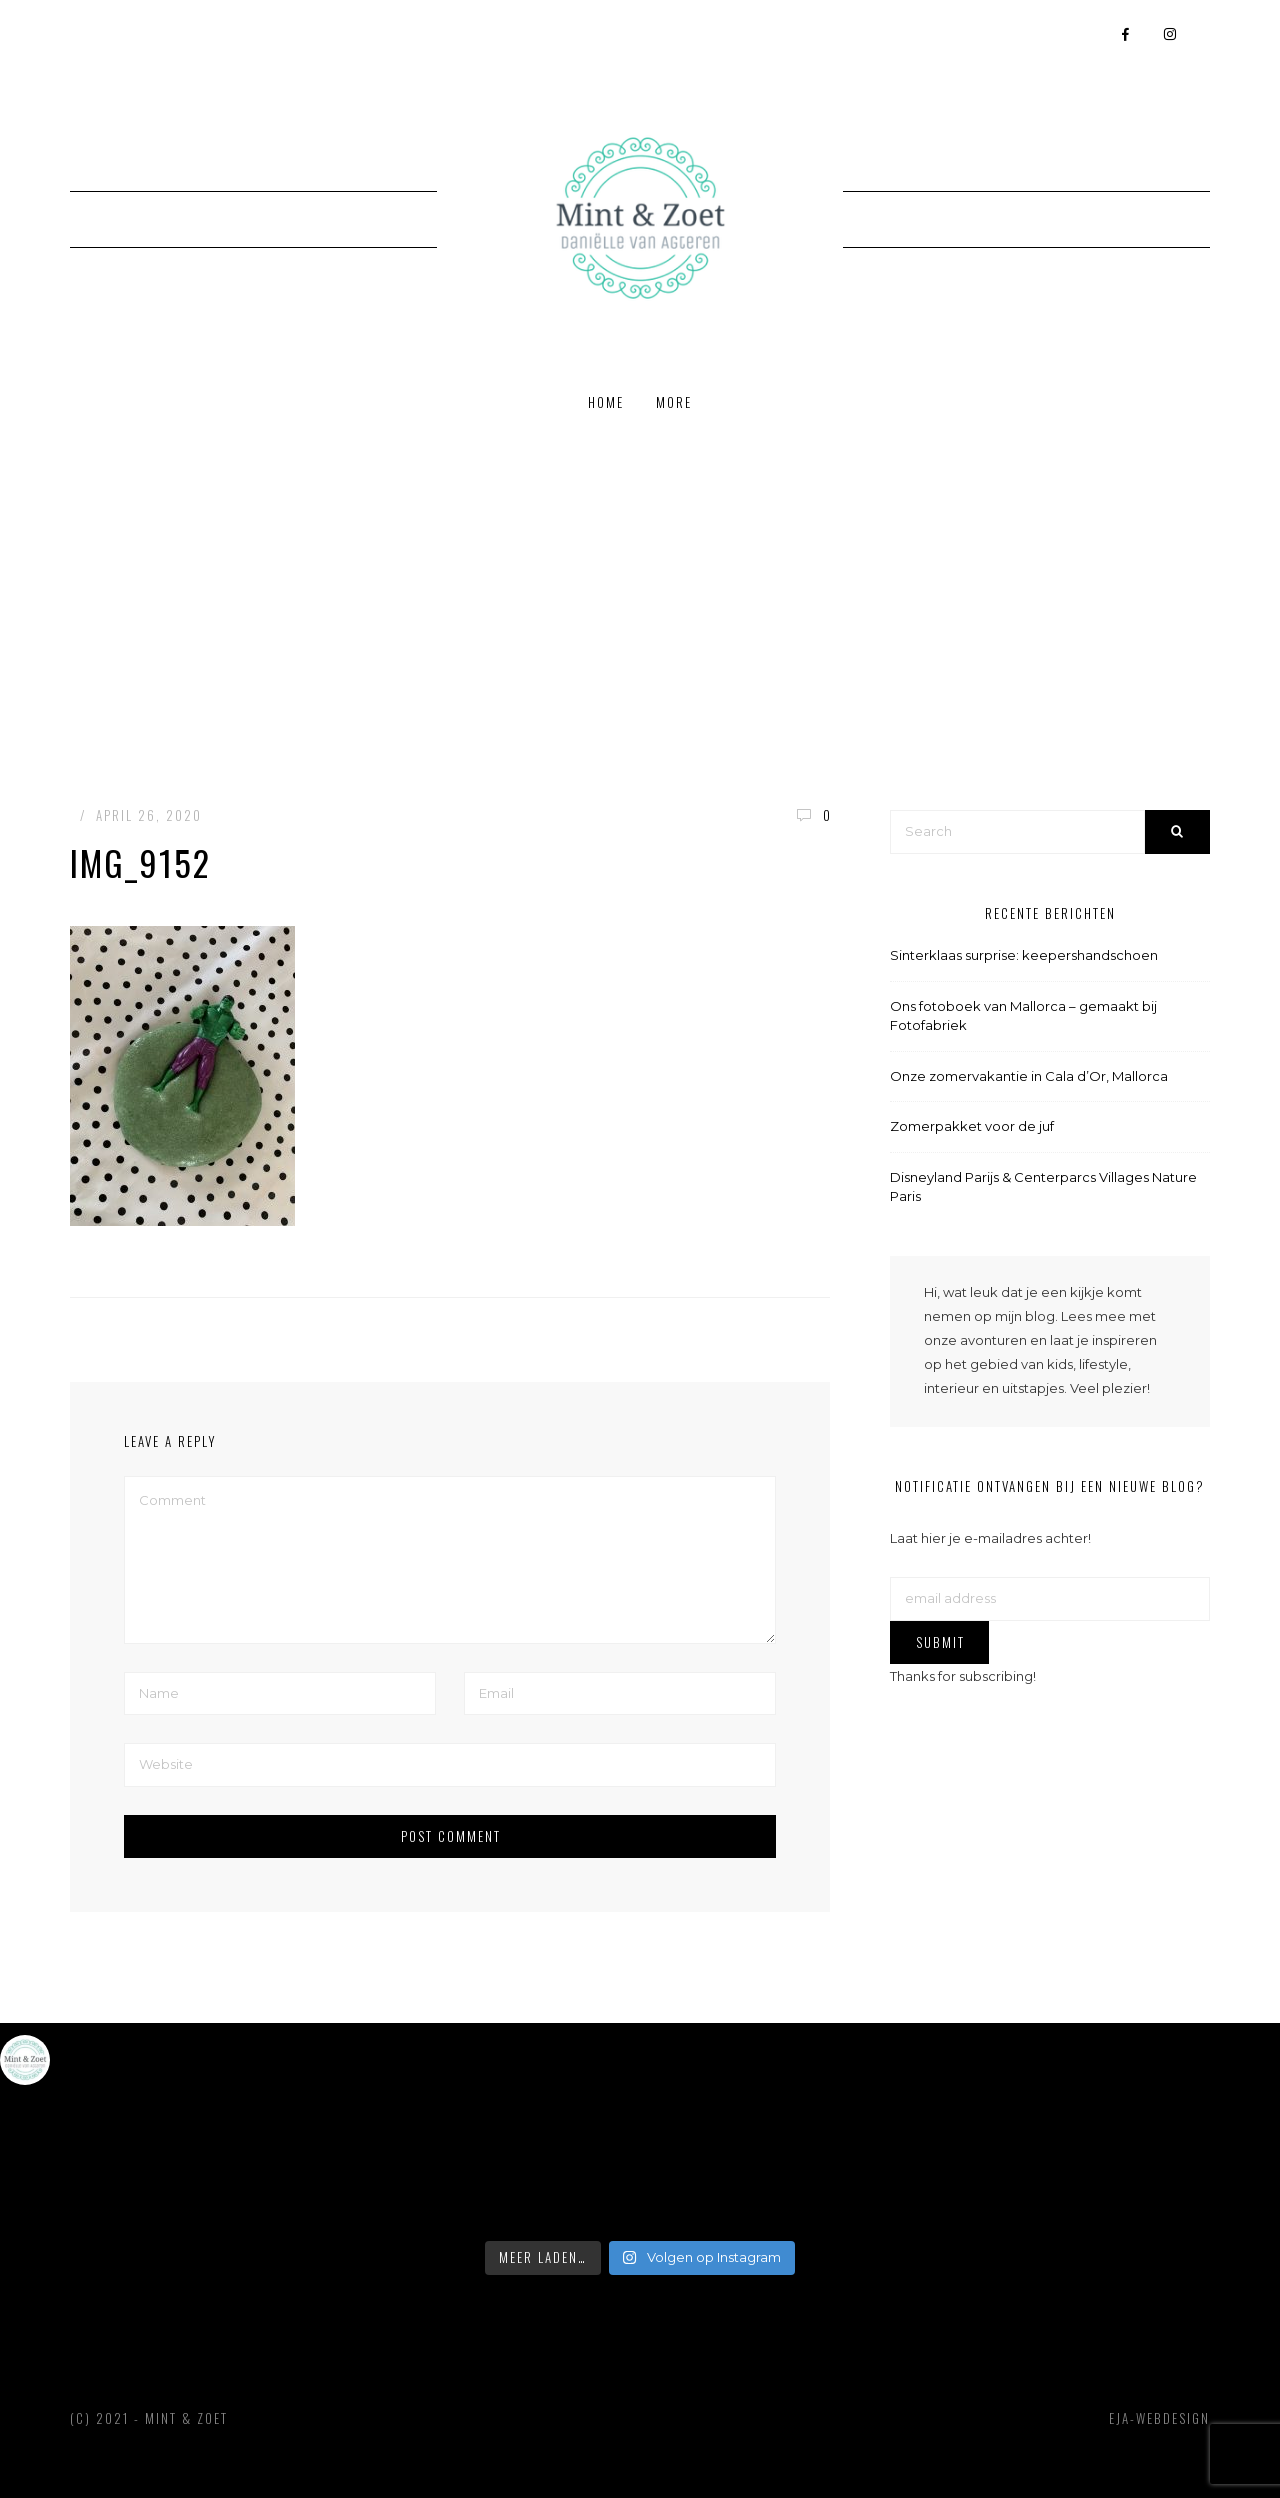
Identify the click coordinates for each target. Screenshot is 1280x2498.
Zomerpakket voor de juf (972, 1126)
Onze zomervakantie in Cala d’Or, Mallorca (1029, 1076)
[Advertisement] (640, 586)
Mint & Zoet (186, 2418)
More (674, 402)
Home (606, 402)
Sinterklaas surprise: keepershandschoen (1024, 955)
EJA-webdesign (1159, 2418)
